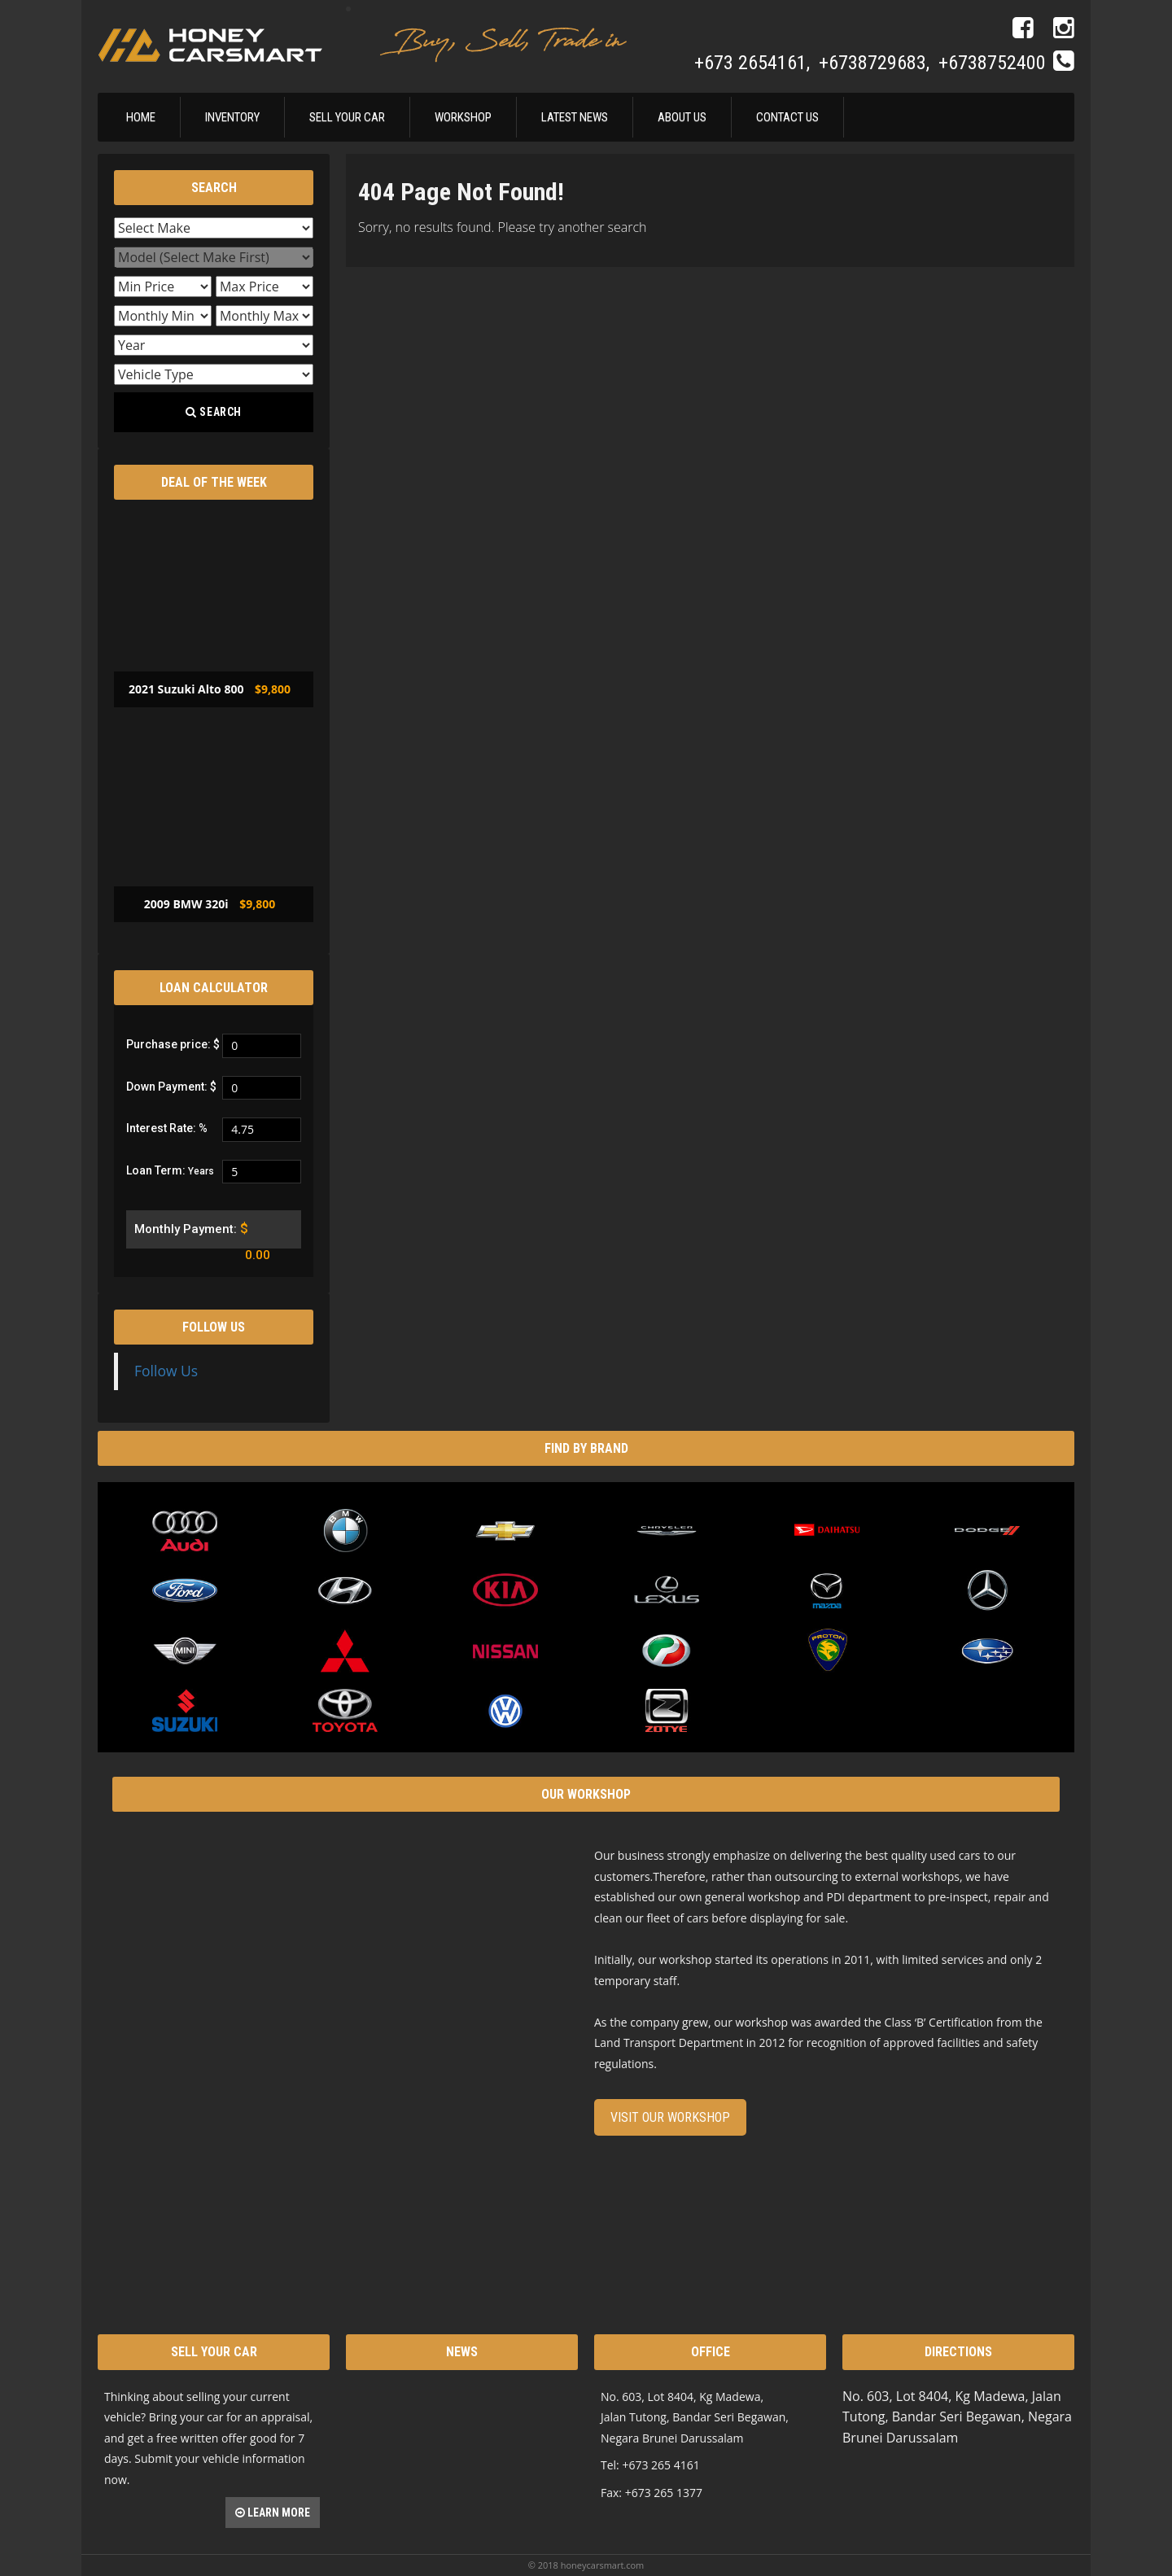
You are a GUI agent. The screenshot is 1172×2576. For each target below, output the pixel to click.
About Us (682, 117)
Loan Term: (170, 1170)
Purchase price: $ (173, 1044)
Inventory (232, 117)
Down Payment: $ (171, 1086)
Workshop (463, 117)
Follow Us (213, 1327)
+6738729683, (876, 62)
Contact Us (787, 117)
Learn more (272, 2512)
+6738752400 (992, 62)
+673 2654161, (754, 62)
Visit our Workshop (670, 2117)
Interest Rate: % (167, 1128)
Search (214, 411)
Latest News (574, 117)
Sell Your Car (347, 117)
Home (140, 117)
